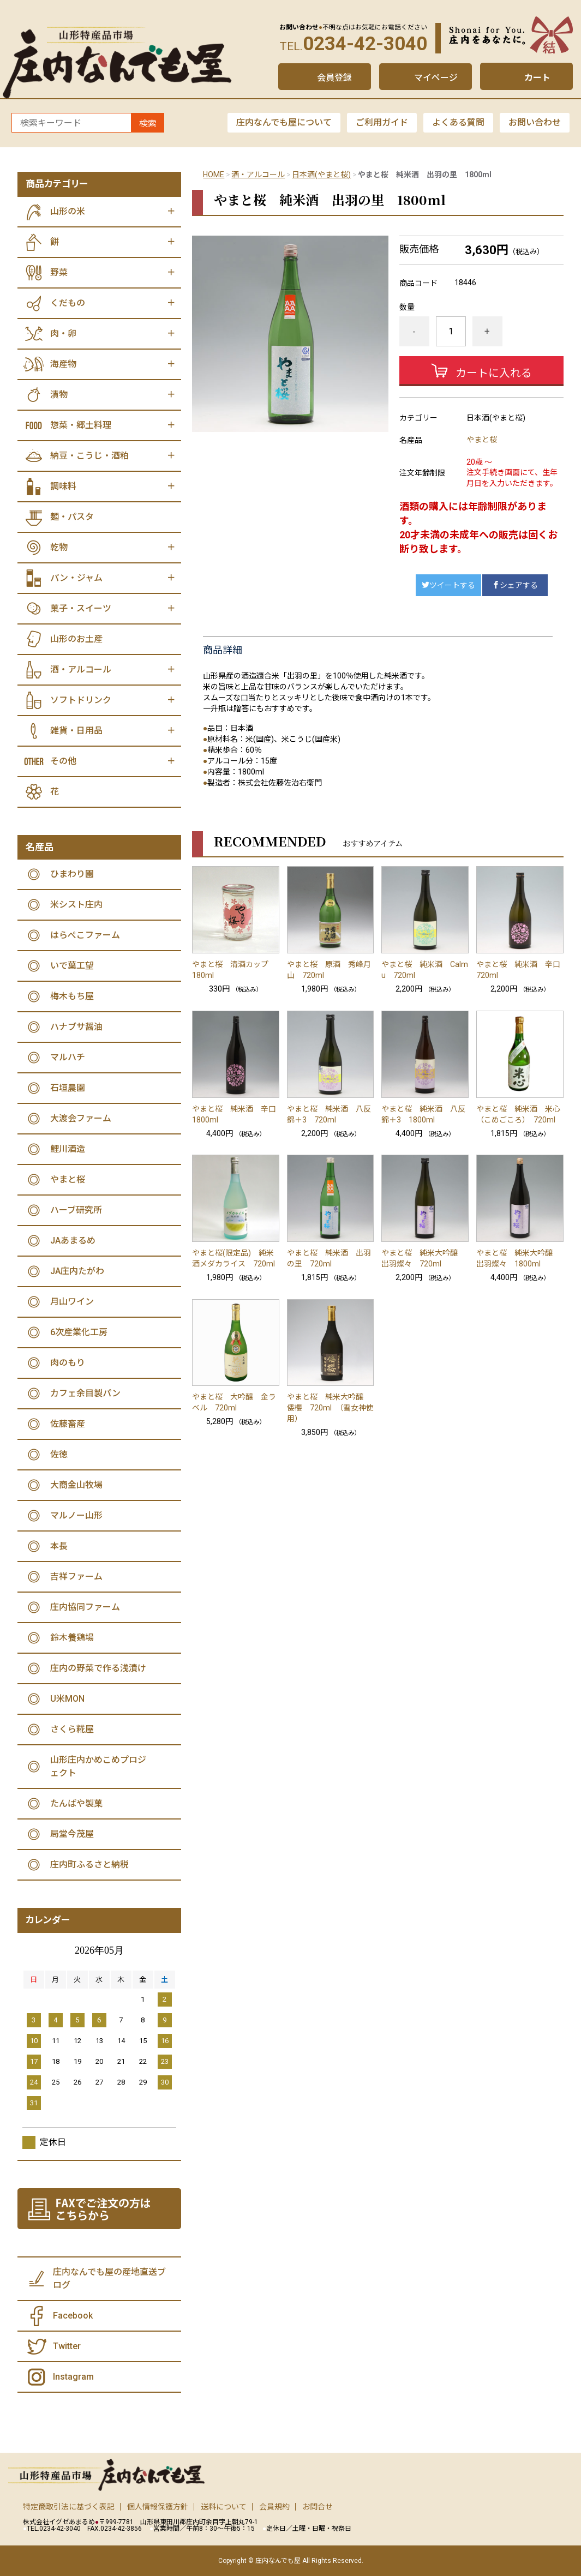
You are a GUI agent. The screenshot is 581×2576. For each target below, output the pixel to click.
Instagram (73, 2376)
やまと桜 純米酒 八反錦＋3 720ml (329, 1114)
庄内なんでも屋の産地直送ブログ (109, 2278)
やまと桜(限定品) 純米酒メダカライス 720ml (233, 1258)
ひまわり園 (72, 874)
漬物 (59, 394)
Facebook (73, 2315)
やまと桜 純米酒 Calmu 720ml (424, 970)
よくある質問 (458, 122)
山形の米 (67, 211)
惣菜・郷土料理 (80, 425)
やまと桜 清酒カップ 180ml (234, 970)
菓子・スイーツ (80, 608)
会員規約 (274, 2507)
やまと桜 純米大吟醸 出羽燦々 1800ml (518, 1258)
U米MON (67, 1699)
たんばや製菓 (76, 1803)
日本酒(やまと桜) (321, 174)
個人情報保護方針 (157, 2507)
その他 (63, 761)
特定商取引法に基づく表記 (69, 2507)
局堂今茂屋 (72, 1834)
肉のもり (67, 1363)
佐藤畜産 (67, 1424)
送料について (224, 2507)
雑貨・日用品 (76, 730)
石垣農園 (67, 1088)
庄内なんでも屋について (284, 122)
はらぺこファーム (85, 935)
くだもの (67, 303)
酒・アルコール (258, 174)
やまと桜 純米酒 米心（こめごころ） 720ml (518, 1114)
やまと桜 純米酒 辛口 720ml (520, 970)
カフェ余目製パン (85, 1393)
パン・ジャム (76, 578)
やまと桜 (481, 439)
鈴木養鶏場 (72, 1637)
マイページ (436, 78)
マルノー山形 (76, 1515)
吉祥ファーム (76, 1576)
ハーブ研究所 (76, 1210)
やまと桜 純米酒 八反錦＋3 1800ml (423, 1114)
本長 (59, 1546)
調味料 (63, 486)
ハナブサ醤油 (76, 1027)
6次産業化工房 (78, 1332)
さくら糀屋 (72, 1729)
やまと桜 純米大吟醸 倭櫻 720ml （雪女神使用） (330, 1407)
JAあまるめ (72, 1240)
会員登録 (334, 78)
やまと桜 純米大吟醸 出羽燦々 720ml (423, 1258)
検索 (148, 123)
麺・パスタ (72, 517)
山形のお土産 (76, 639)
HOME (213, 174)
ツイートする (448, 585)
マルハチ (67, 1057)
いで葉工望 (72, 965)
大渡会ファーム (80, 1118)
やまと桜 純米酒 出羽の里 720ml (329, 1258)
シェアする (515, 585)
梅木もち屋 (72, 996)
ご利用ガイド (382, 122)
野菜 (59, 272)
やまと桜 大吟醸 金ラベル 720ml (234, 1402)
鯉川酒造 (67, 1149)
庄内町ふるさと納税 (89, 1864)
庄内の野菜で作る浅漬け (98, 1668)
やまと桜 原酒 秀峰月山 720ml (329, 970)
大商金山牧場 (76, 1485)
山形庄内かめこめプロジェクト (98, 1766)
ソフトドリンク (80, 700)
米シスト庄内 (76, 904)
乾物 (59, 547)
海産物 (63, 364)
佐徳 (59, 1454)
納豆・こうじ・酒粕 (89, 456)
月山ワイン (72, 1301)
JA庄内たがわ (77, 1271)
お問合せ (317, 2507)
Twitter (67, 2346)
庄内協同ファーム (85, 1607)
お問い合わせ (534, 122)
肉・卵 (63, 333)
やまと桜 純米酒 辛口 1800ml (235, 1114)
